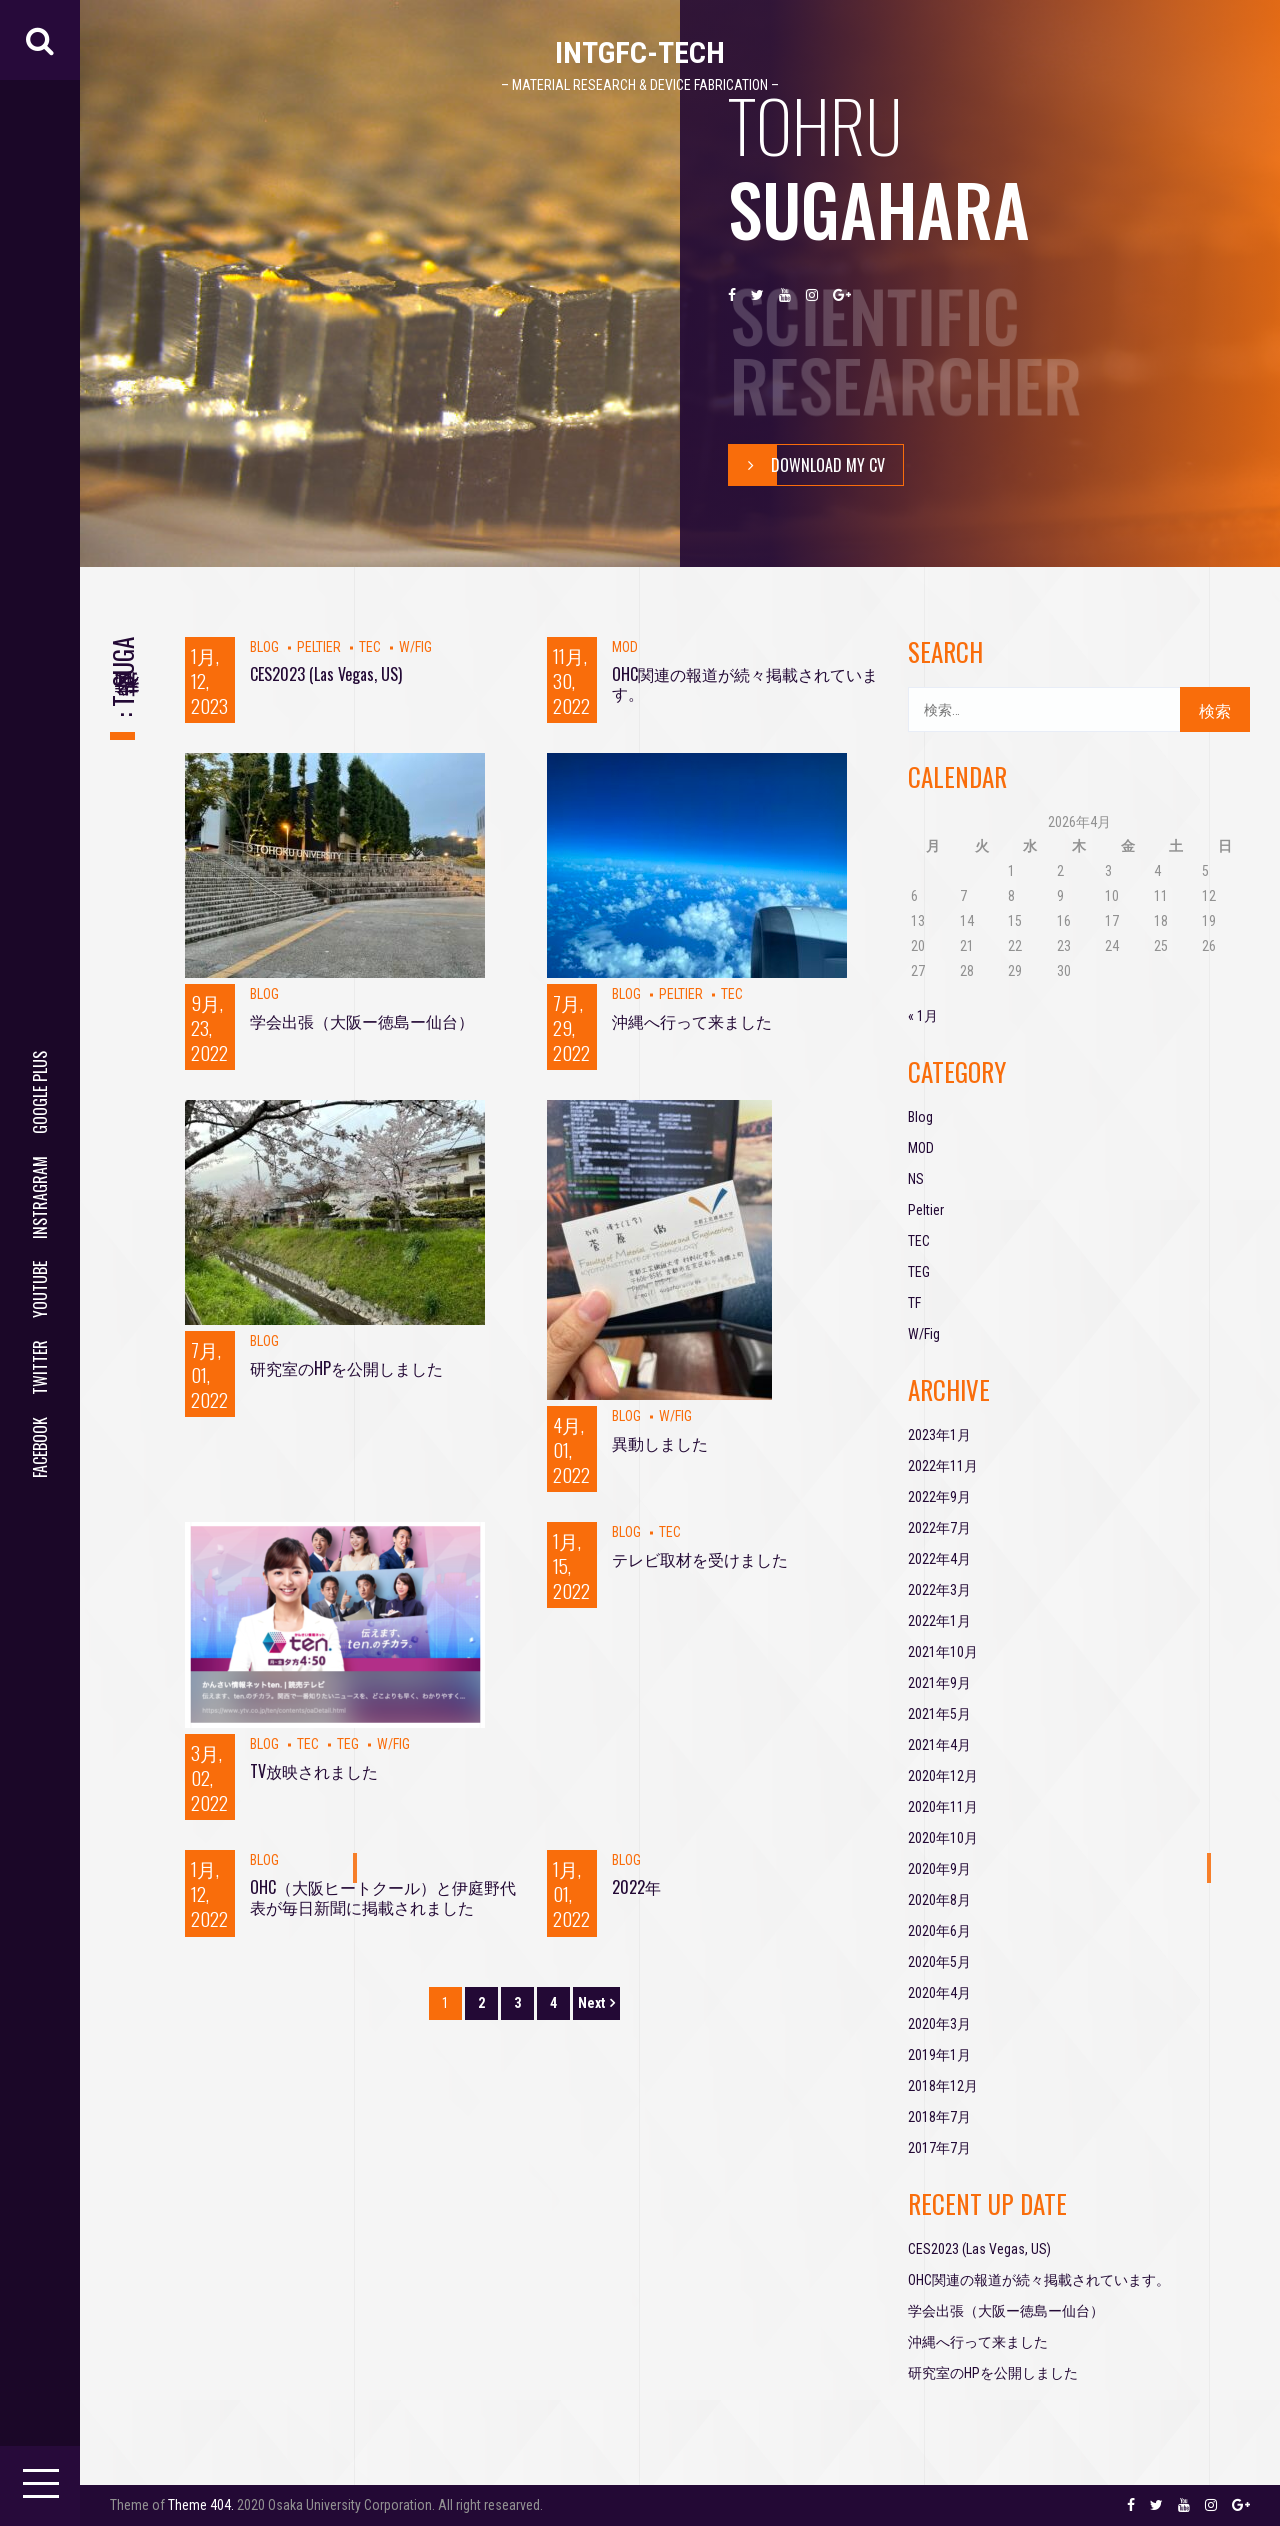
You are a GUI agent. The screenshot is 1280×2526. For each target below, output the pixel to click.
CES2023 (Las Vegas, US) (326, 674)
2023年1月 (939, 1435)
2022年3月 (939, 1590)
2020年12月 (943, 1776)
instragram (40, 1197)
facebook (40, 1447)
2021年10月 (943, 1652)
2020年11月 (943, 1807)
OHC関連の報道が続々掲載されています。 (745, 683)
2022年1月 (939, 1621)
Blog (264, 647)
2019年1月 (939, 2055)
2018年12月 (943, 2086)
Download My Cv (807, 465)
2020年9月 (939, 1869)
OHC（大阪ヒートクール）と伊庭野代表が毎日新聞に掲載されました (383, 1896)
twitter (40, 1367)
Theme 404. (201, 2505)
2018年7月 (939, 2117)
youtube (40, 1289)
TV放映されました (314, 1771)
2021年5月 (939, 1714)
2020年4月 (939, 1993)
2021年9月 (939, 1683)
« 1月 (923, 1016)
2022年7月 (939, 1528)
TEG (348, 1744)
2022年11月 (943, 1466)
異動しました (660, 1443)
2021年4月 (939, 1745)
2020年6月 (939, 1931)
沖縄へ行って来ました (692, 1021)
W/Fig (415, 647)
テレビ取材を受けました (700, 1559)
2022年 (636, 1887)
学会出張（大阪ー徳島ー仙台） (362, 1021)
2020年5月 (939, 1962)
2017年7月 (939, 2148)
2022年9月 (939, 1497)
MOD (625, 647)
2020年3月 (939, 2024)
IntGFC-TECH (640, 52)
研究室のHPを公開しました (346, 1368)
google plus (40, 1092)
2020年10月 (943, 1838)
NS (916, 1179)
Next (591, 2003)
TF (914, 1303)
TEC (370, 647)
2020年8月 (939, 1900)
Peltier (319, 647)
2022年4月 (939, 1559)
